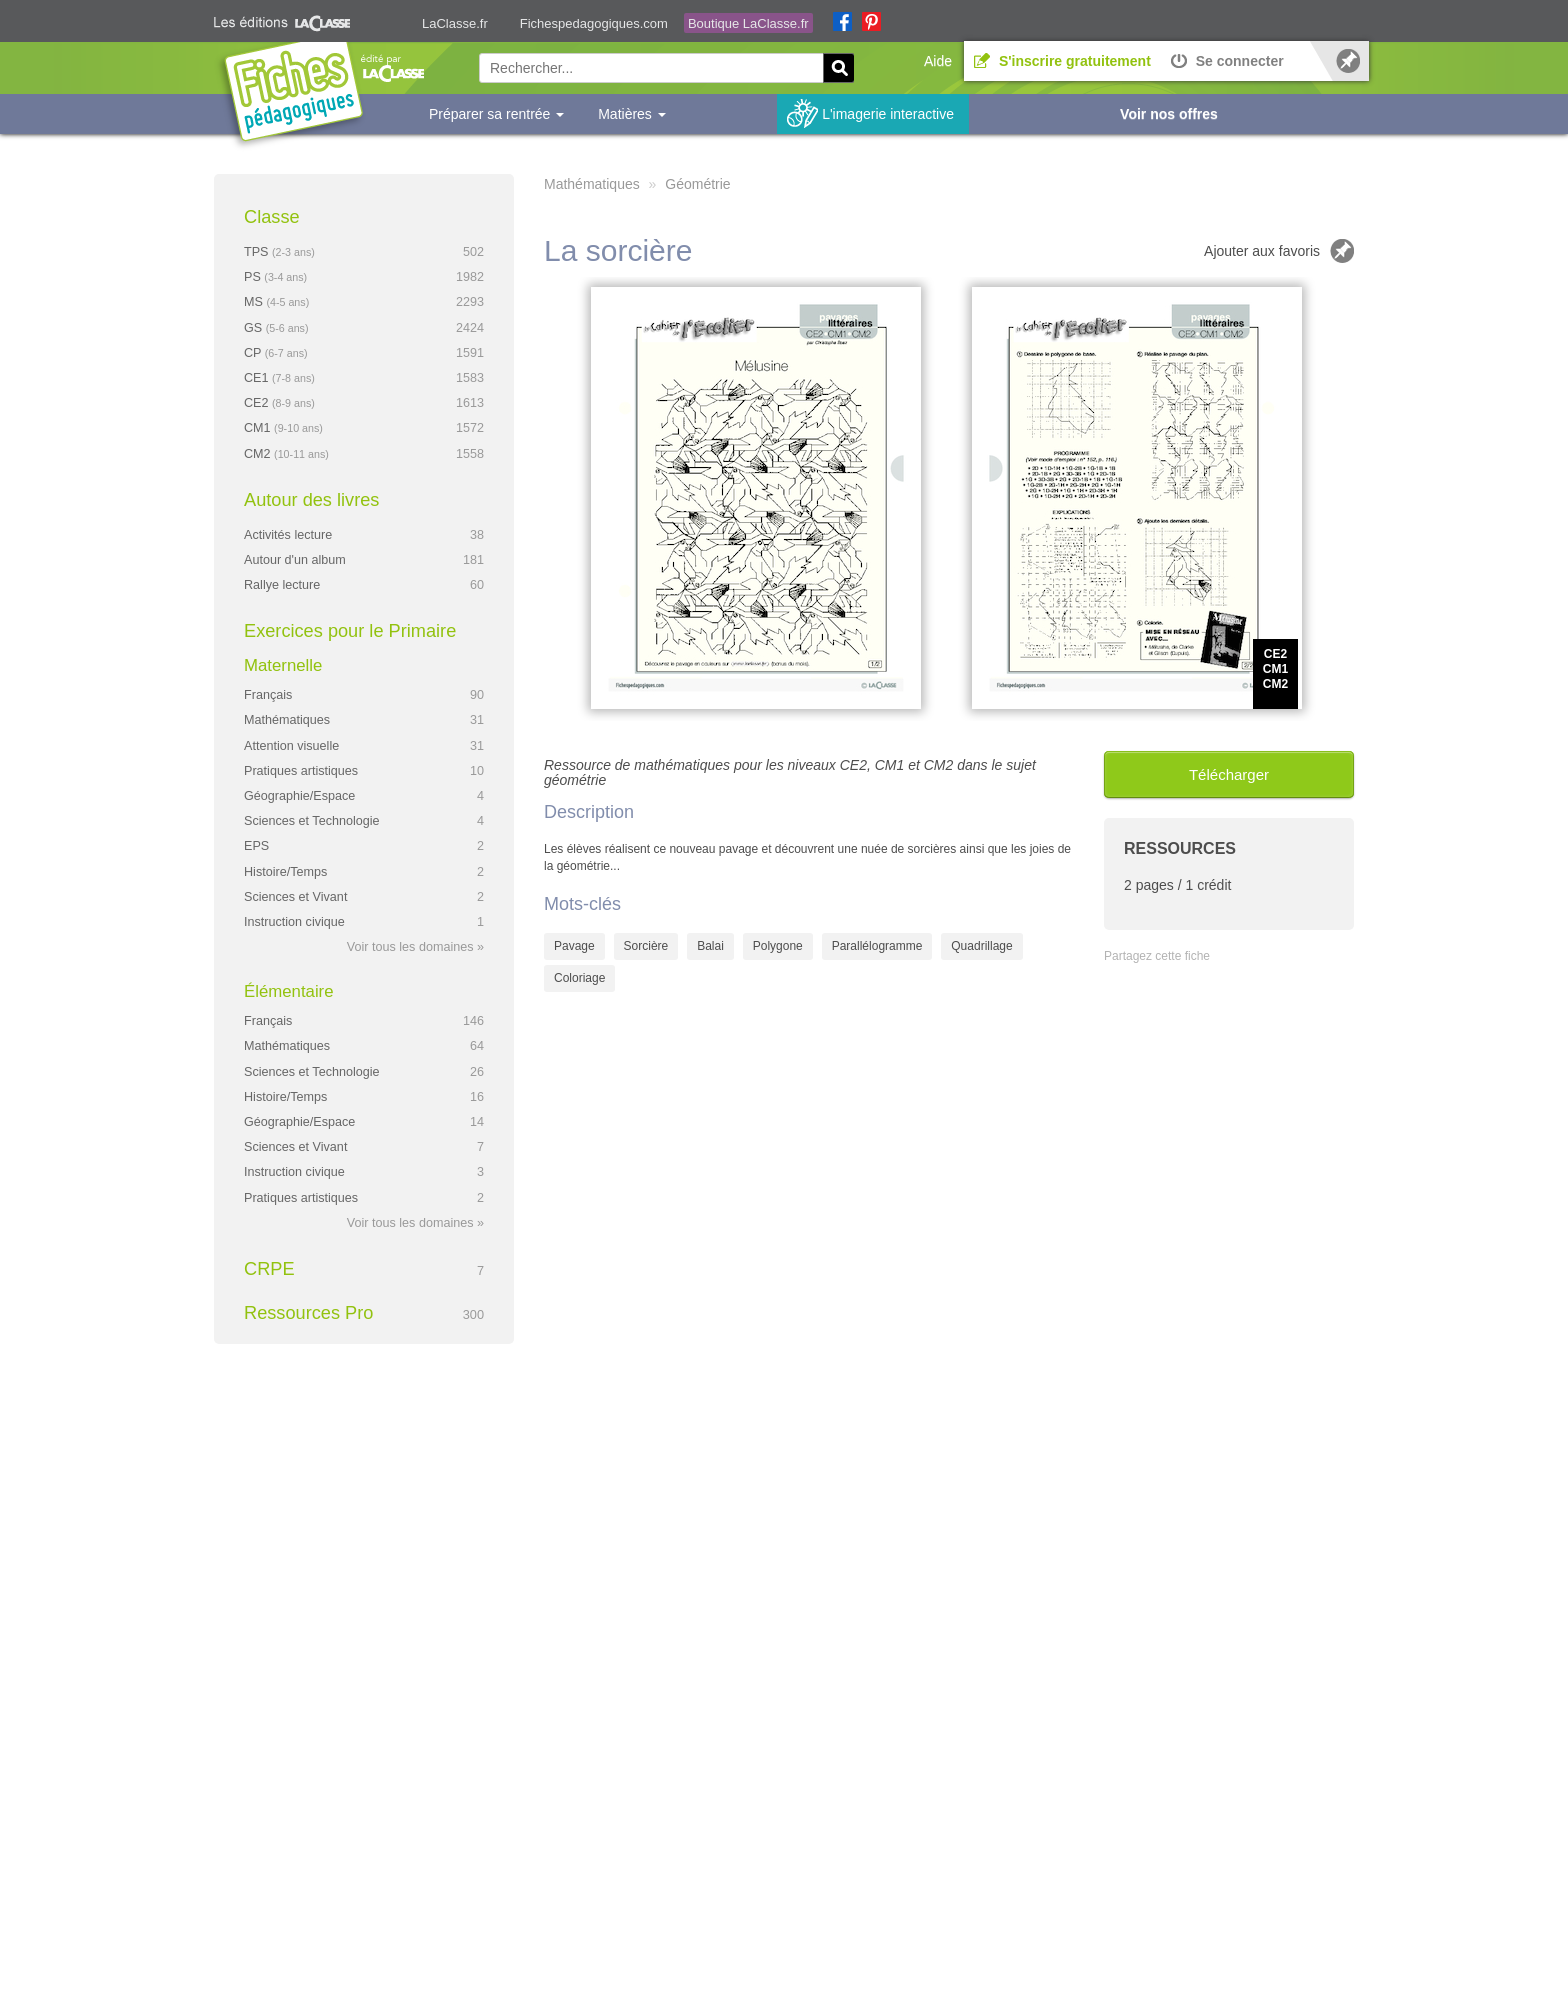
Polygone (778, 946)
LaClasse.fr (455, 23)
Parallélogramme (877, 946)
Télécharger (1229, 774)
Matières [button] (632, 114)
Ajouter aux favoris (1262, 251)
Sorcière (646, 946)
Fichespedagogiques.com (594, 23)
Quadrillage (981, 946)
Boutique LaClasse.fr (748, 23)
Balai (710, 946)
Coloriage (579, 978)
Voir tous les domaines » (415, 947)
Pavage (574, 946)
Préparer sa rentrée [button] (496, 114)
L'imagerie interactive (888, 114)
